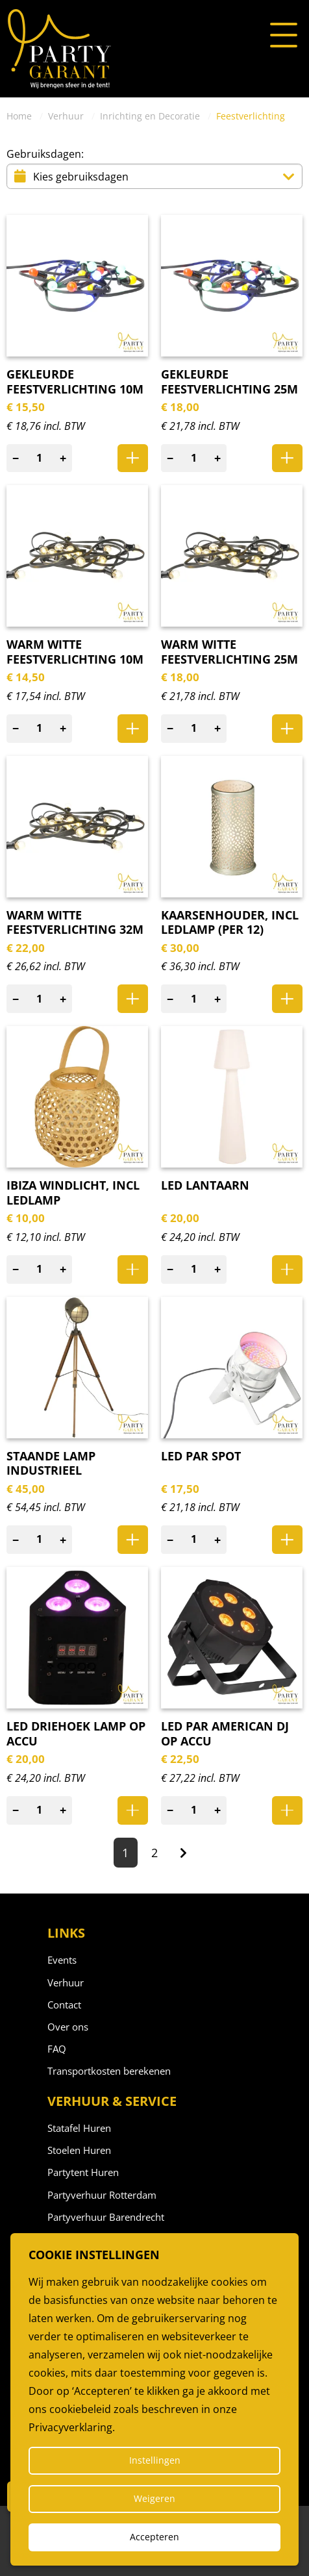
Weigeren (154, 2498)
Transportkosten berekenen (109, 2070)
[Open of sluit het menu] (284, 36)
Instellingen (154, 2460)
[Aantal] (40, 458)
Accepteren (154, 2537)
